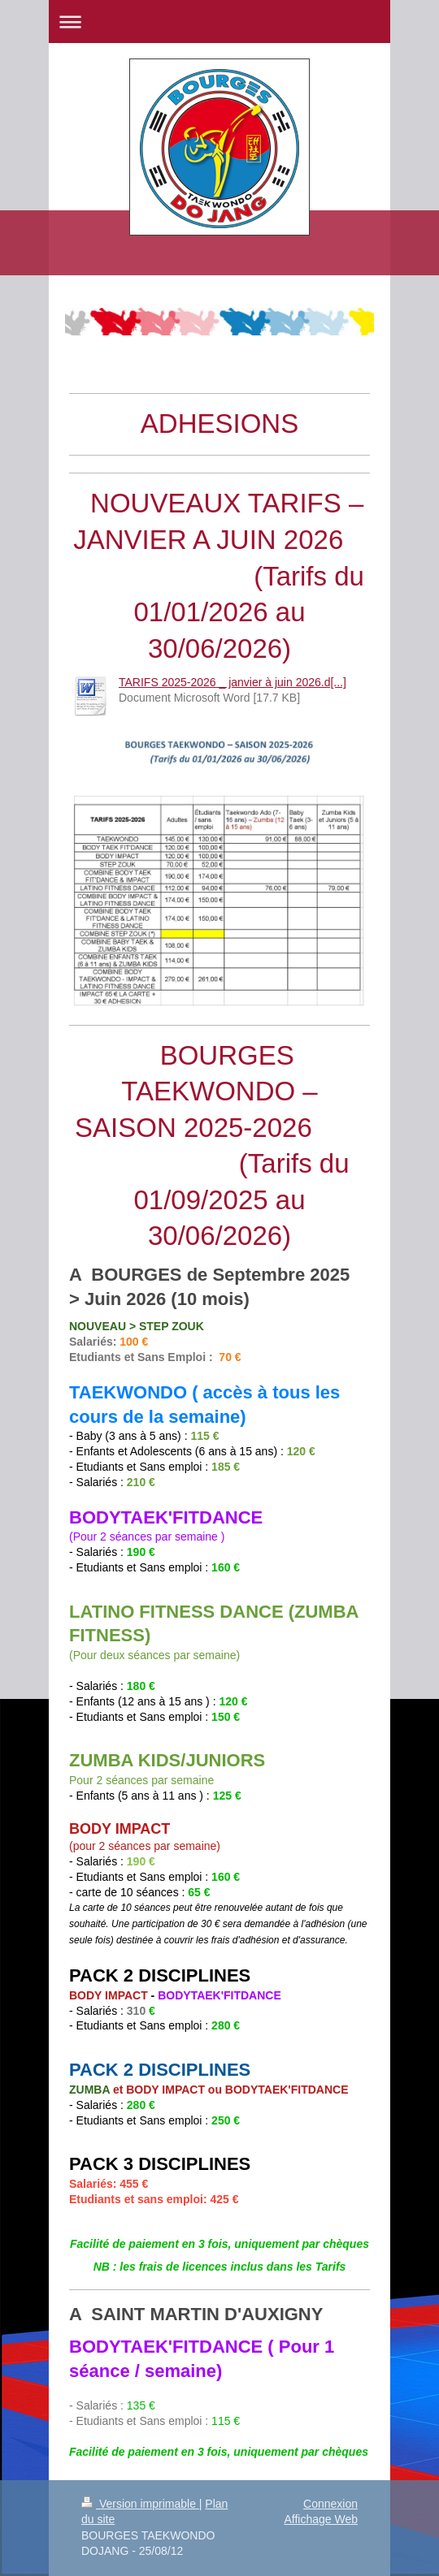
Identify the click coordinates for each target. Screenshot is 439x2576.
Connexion (330, 2503)
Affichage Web (321, 2519)
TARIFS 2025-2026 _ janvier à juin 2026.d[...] (232, 682)
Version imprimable (140, 2503)
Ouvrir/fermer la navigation (219, 21)
